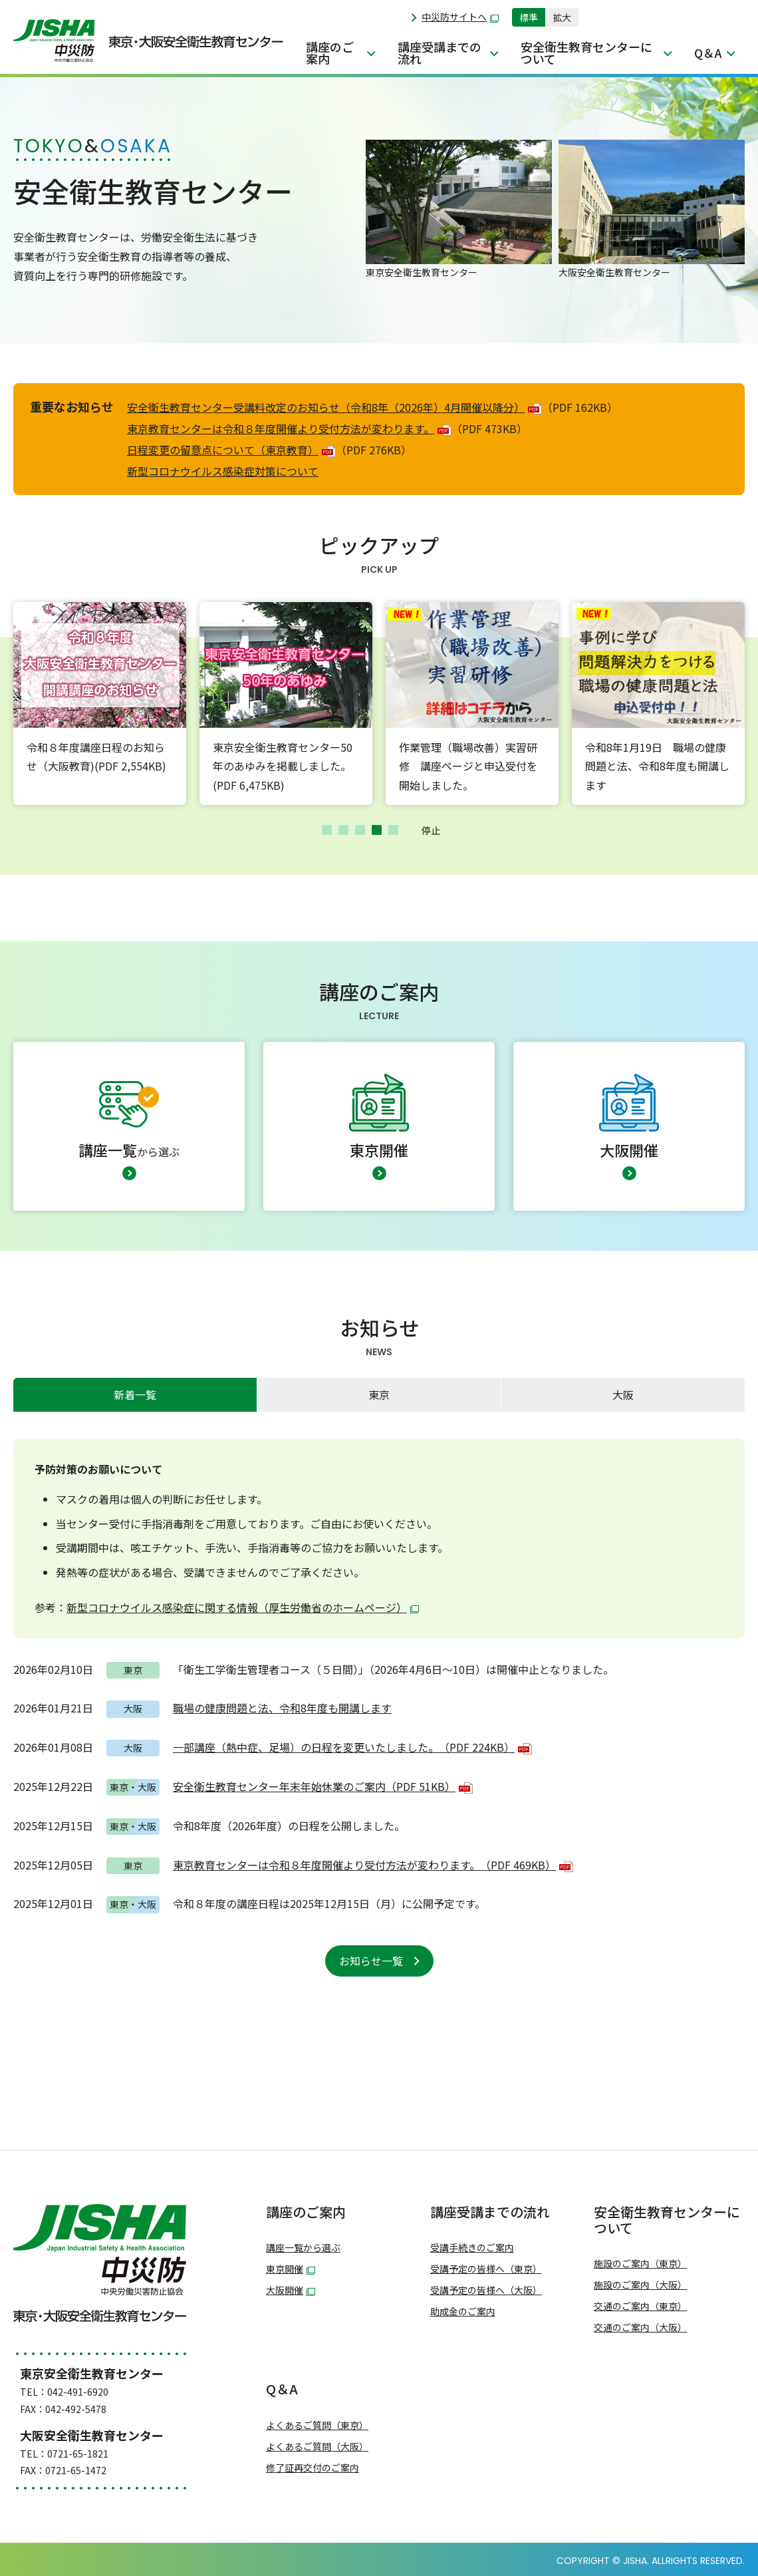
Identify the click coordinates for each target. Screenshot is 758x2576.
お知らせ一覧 (371, 1961)
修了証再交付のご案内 (312, 2468)
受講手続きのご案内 (472, 2247)
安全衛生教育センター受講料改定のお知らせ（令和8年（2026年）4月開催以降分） (334, 407)
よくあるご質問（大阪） (317, 2446)
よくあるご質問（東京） (317, 2425)
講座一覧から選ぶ (303, 2247)
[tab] (135, 1395)
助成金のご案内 (462, 2311)
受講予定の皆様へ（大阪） (486, 2290)
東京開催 (290, 2269)
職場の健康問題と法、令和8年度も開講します (282, 1708)
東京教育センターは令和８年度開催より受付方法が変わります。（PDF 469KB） (373, 1865)
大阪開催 (290, 2290)
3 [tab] (360, 830)
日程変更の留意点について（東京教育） (231, 450)
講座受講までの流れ (439, 52)
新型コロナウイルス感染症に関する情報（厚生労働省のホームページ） (242, 1607)
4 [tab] (377, 830)
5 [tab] (393, 830)
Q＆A (708, 52)
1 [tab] (327, 830)
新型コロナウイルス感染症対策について (222, 471)
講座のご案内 (330, 52)
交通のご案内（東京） (640, 2306)
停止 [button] (431, 830)
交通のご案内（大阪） (640, 2327)
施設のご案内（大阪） (640, 2285)
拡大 (562, 17)
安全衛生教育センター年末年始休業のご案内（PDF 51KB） (323, 1786)
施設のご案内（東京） (640, 2263)
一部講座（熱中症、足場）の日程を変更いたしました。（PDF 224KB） (352, 1747)
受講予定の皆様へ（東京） (486, 2269)
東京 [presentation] (379, 1394)
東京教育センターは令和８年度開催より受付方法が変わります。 (289, 428)
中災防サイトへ (460, 16)
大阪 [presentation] (623, 1394)
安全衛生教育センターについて (586, 52)
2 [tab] (343, 830)
